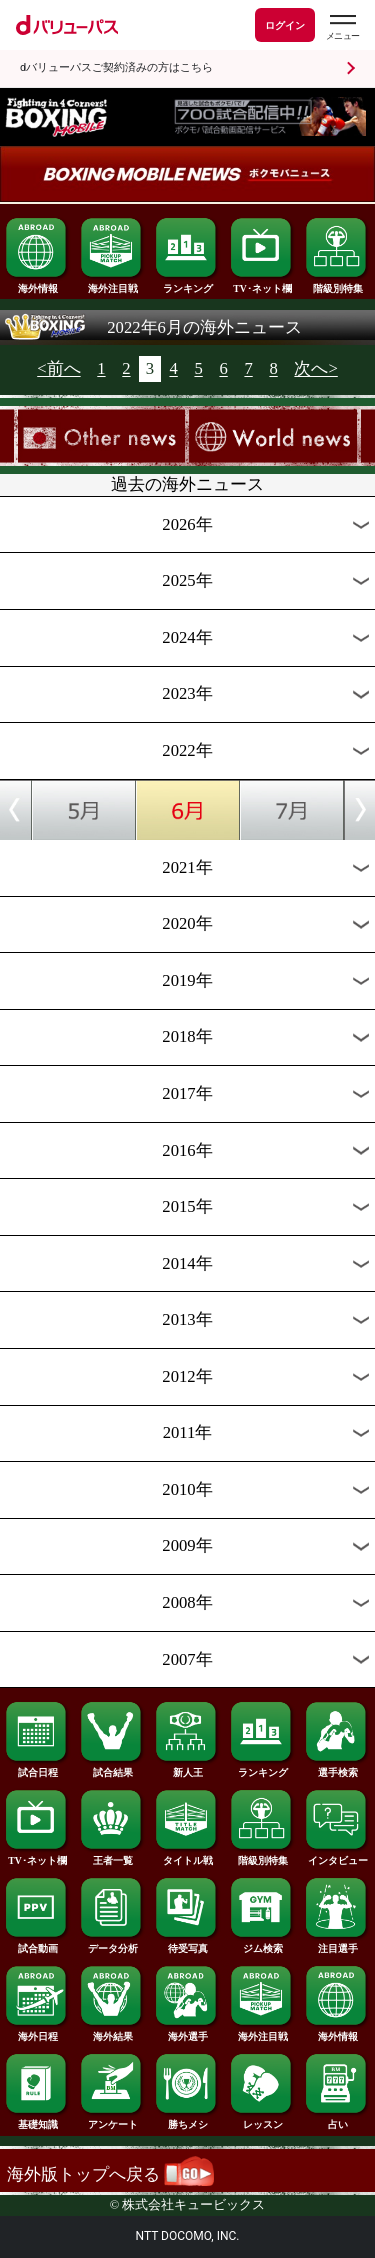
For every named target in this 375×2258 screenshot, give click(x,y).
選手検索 (337, 1768)
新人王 (187, 1768)
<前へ (58, 369)
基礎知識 (37, 2120)
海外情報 (37, 284)
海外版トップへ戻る (110, 2174)
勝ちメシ (187, 2120)
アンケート (112, 2120)
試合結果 (112, 1768)
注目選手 (337, 1944)
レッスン (262, 2120)
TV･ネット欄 (262, 284)
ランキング (187, 284)
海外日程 (37, 2032)
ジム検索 (262, 1944)
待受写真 (187, 1944)
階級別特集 (337, 284)
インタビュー (337, 1856)
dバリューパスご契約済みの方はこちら (116, 67)
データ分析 (112, 1944)
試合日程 (37, 1768)
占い (337, 2120)
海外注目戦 (112, 284)
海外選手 (187, 2032)
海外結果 (112, 2032)
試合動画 (37, 1944)
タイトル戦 (187, 1856)
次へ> (315, 369)
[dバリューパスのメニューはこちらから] (342, 27)
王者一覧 (112, 1856)
